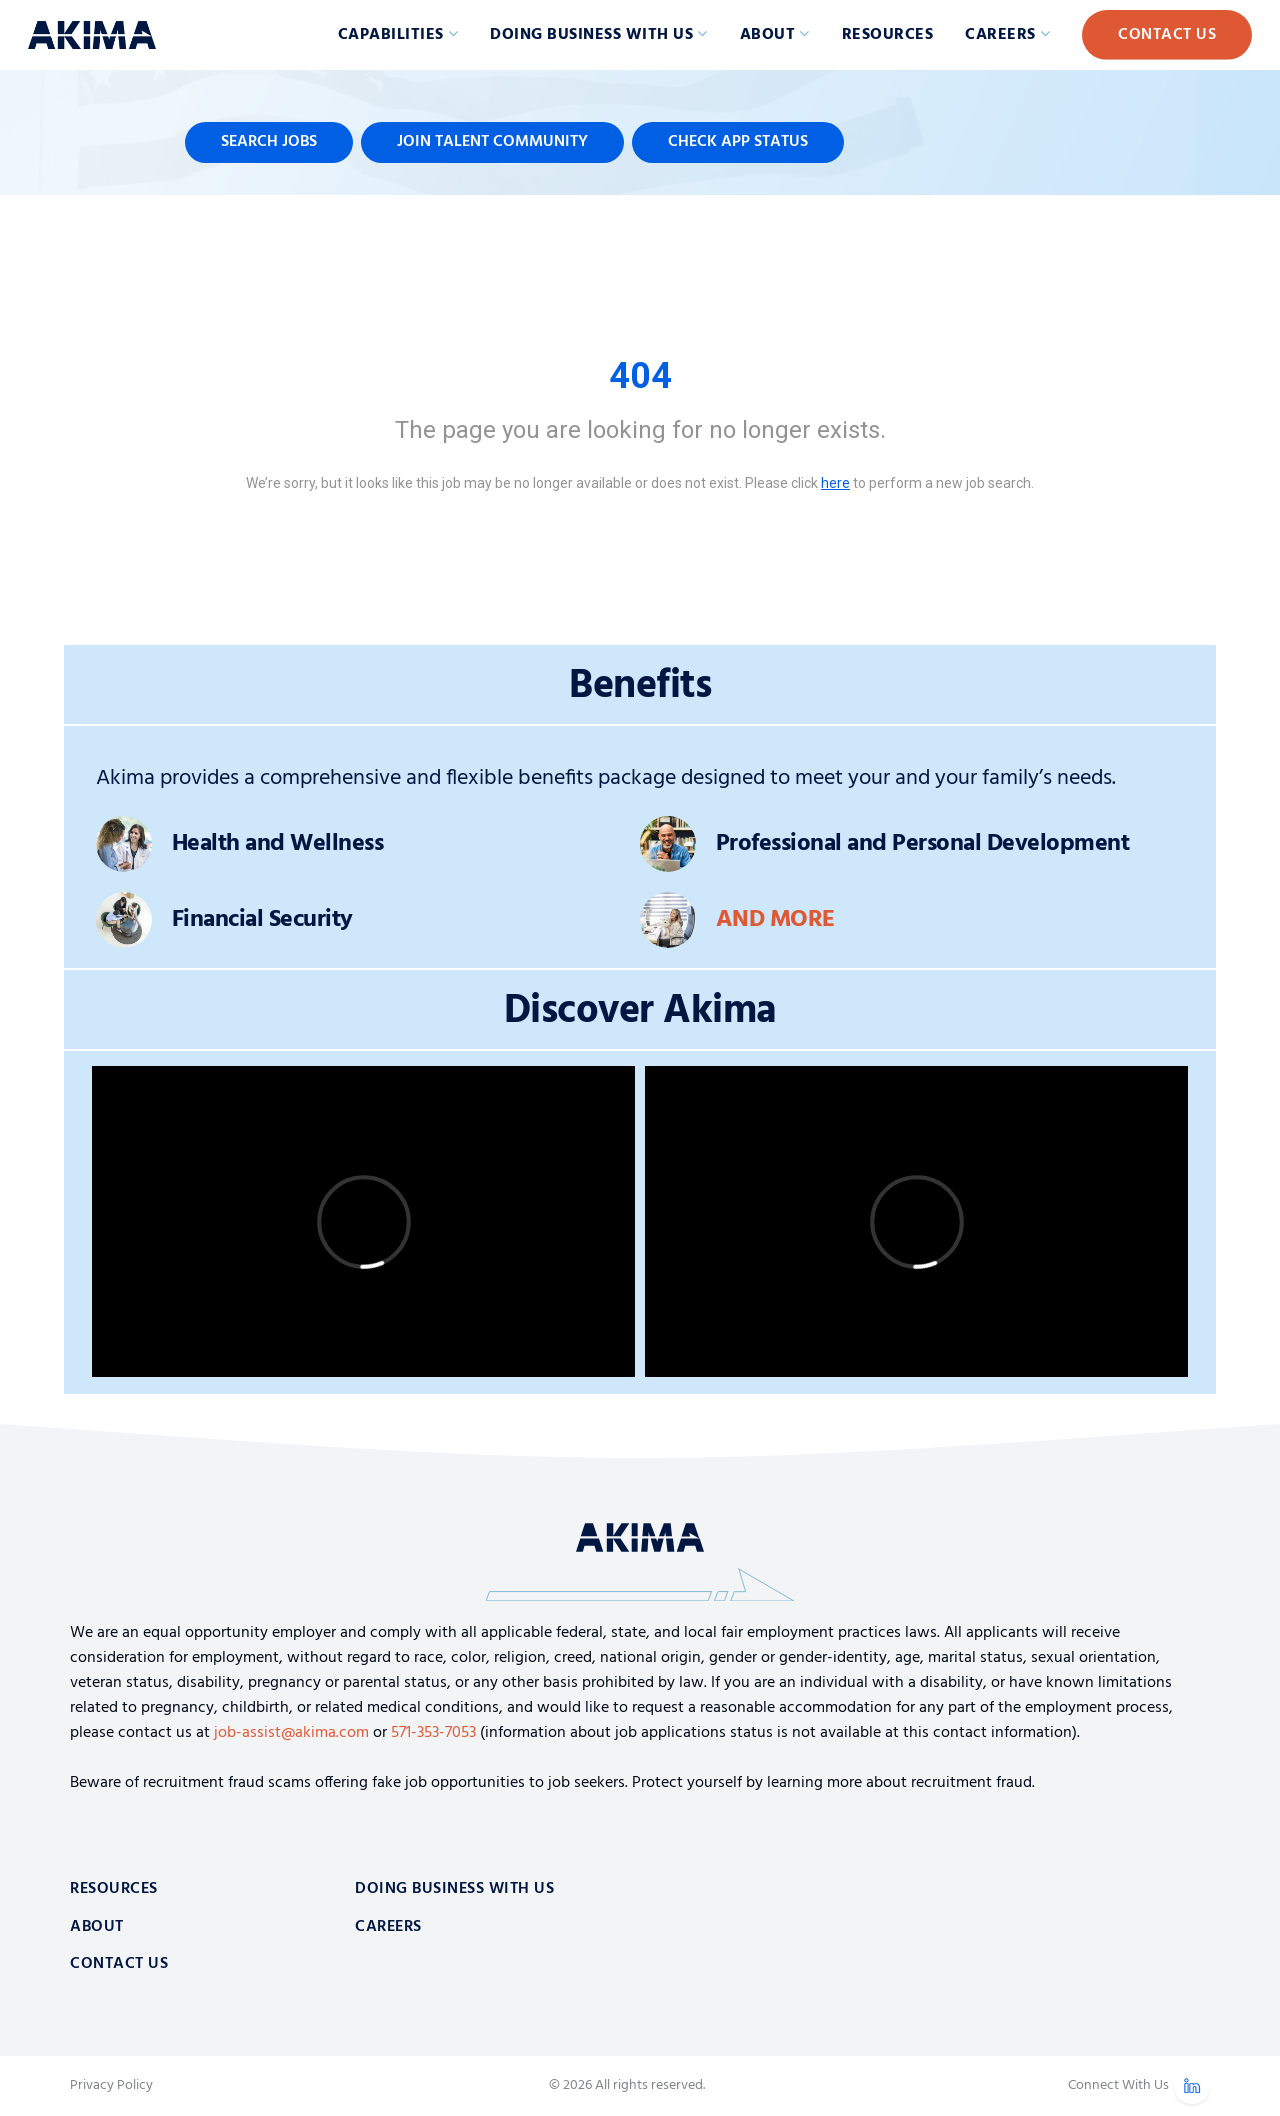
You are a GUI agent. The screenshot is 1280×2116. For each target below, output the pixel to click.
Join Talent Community (492, 142)
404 (640, 376)
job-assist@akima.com (291, 1733)
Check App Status (738, 142)
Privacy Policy (111, 2086)
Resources (888, 35)
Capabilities (391, 35)
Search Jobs (269, 142)
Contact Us (1167, 35)
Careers (1000, 35)
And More (775, 920)
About (768, 35)
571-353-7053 (433, 1733)
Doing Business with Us (591, 35)
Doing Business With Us (454, 1889)
